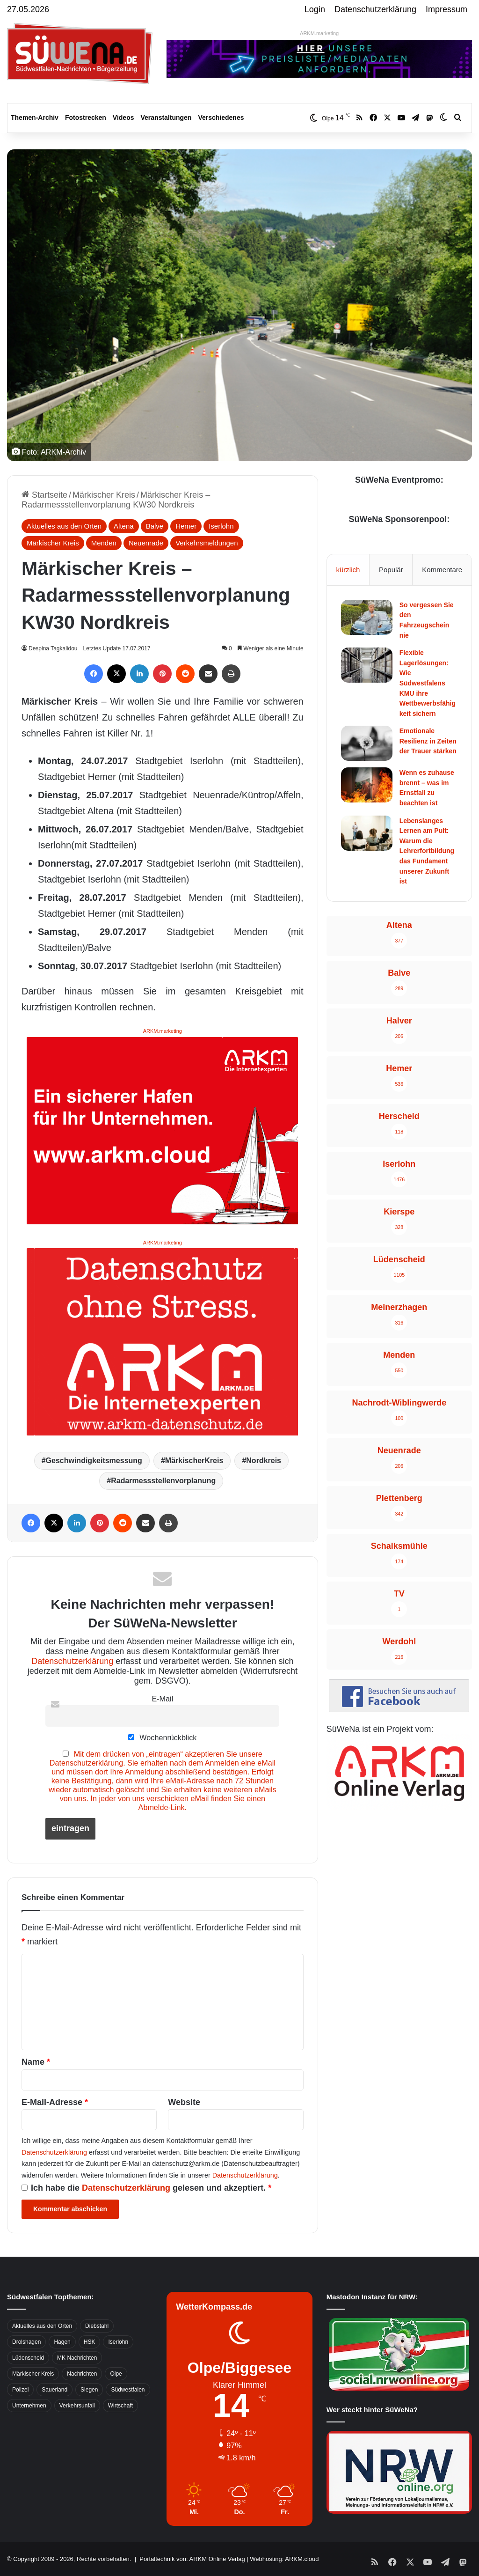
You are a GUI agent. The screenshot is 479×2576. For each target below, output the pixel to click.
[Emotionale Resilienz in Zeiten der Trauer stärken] (366, 743)
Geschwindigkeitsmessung (94, 1461)
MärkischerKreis (194, 1461)
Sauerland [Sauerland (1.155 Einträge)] (54, 2389)
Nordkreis (263, 1461)
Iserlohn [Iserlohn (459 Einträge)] (118, 2342)
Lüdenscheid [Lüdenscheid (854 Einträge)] (28, 2358)
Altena (124, 526)
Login (315, 9)
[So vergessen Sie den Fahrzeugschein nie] (366, 617)
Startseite (44, 495)
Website (184, 2102)
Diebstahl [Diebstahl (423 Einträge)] (97, 2326)
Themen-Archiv (34, 117)
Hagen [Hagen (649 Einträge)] (62, 2342)
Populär (391, 570)
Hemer (185, 526)
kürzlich (348, 570)
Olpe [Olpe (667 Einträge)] (116, 2373)
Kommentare (442, 570)
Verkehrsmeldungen (206, 543)
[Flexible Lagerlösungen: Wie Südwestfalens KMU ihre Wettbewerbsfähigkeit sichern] (366, 665)
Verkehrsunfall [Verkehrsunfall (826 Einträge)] (77, 2405)
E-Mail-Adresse (55, 2102)
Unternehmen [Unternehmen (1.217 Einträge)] (29, 2405)
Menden (103, 543)
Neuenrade (146, 543)
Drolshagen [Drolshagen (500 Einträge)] (26, 2342)
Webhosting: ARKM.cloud (284, 2558)
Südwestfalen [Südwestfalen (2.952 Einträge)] (128, 2389)
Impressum (446, 9)
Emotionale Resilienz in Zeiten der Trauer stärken (428, 741)
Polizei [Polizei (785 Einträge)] (20, 2389)
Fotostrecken (85, 117)
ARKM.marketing (319, 33)
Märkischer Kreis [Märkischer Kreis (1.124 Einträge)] (33, 2373)
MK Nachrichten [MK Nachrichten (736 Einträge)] (77, 2358)
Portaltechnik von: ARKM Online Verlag (192, 2558)
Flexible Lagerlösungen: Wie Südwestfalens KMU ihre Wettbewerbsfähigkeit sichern (427, 683)
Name (36, 2062)
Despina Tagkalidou (55, 648)
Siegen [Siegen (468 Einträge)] (89, 2389)
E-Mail (162, 1698)
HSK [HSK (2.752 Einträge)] (89, 2342)
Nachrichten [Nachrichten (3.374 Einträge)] (82, 2373)
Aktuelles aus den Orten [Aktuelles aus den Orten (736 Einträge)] (42, 2326)
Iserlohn (221, 526)
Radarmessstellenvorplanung (163, 1481)
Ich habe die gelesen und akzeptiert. (146, 2188)
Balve (155, 526)
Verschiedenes (221, 117)
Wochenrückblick (162, 1737)
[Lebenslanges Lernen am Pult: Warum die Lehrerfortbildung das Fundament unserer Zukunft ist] (366, 833)
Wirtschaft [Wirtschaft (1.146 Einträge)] (120, 2405)
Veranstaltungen (166, 117)
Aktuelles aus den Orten (64, 526)
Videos (123, 117)
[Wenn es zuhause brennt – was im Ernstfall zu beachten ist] (366, 784)
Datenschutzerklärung (375, 9)
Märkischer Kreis (104, 495)
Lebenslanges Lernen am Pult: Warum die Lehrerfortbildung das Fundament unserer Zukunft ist (426, 851)
